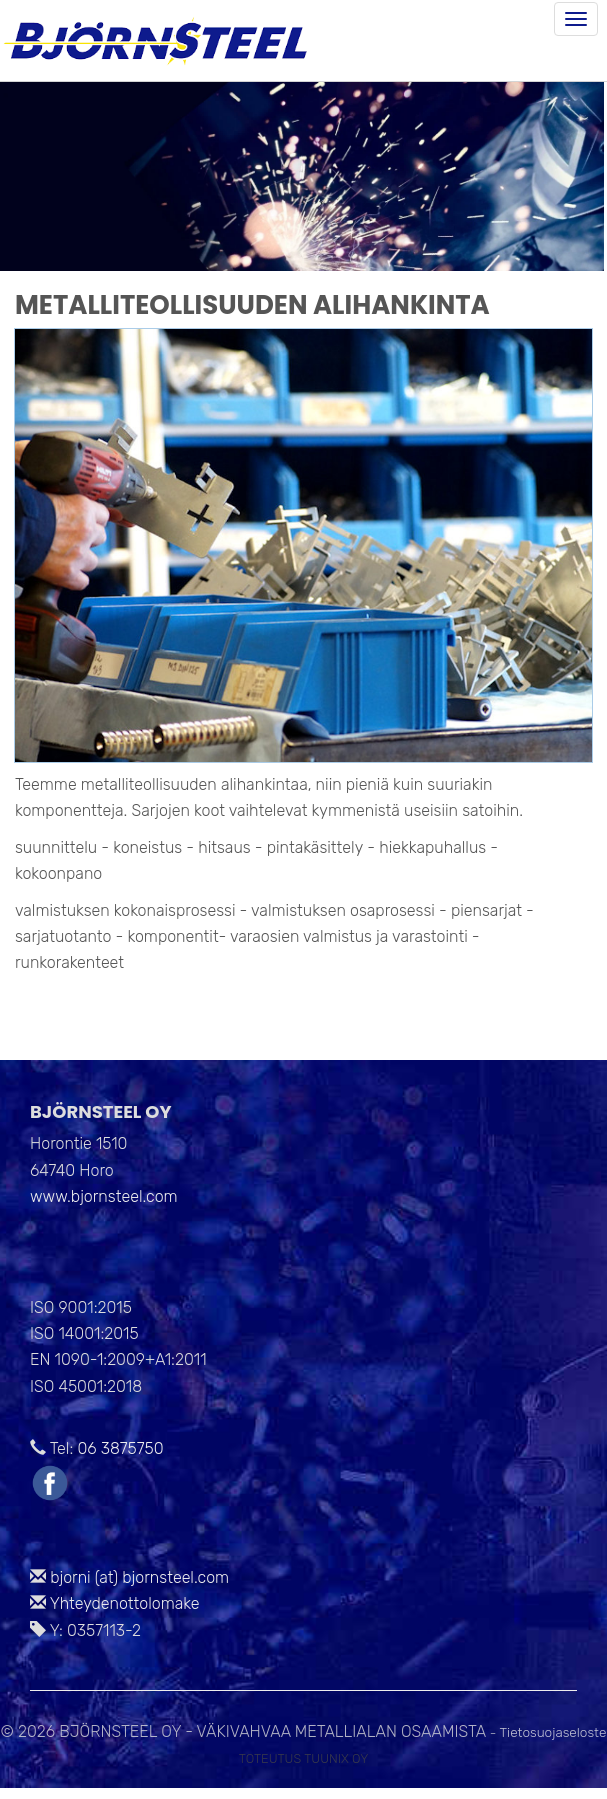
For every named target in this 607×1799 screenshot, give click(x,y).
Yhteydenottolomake (125, 1603)
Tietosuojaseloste (553, 1732)
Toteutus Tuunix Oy (303, 1758)
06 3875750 (120, 1448)
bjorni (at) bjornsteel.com (139, 1577)
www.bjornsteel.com (104, 1196)
